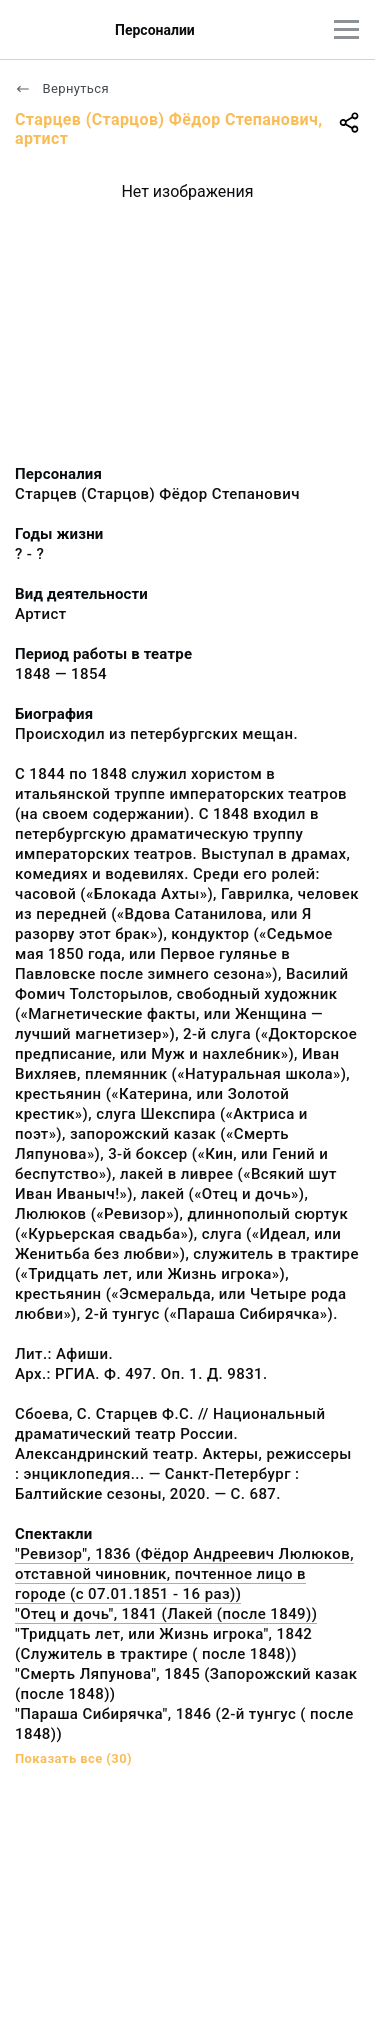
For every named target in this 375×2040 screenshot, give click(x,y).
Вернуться (62, 88)
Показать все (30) (73, 1758)
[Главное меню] (346, 29)
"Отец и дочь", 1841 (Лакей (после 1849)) (166, 1614)
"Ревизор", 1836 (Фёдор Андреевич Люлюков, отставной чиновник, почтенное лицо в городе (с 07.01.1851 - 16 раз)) (184, 1574)
